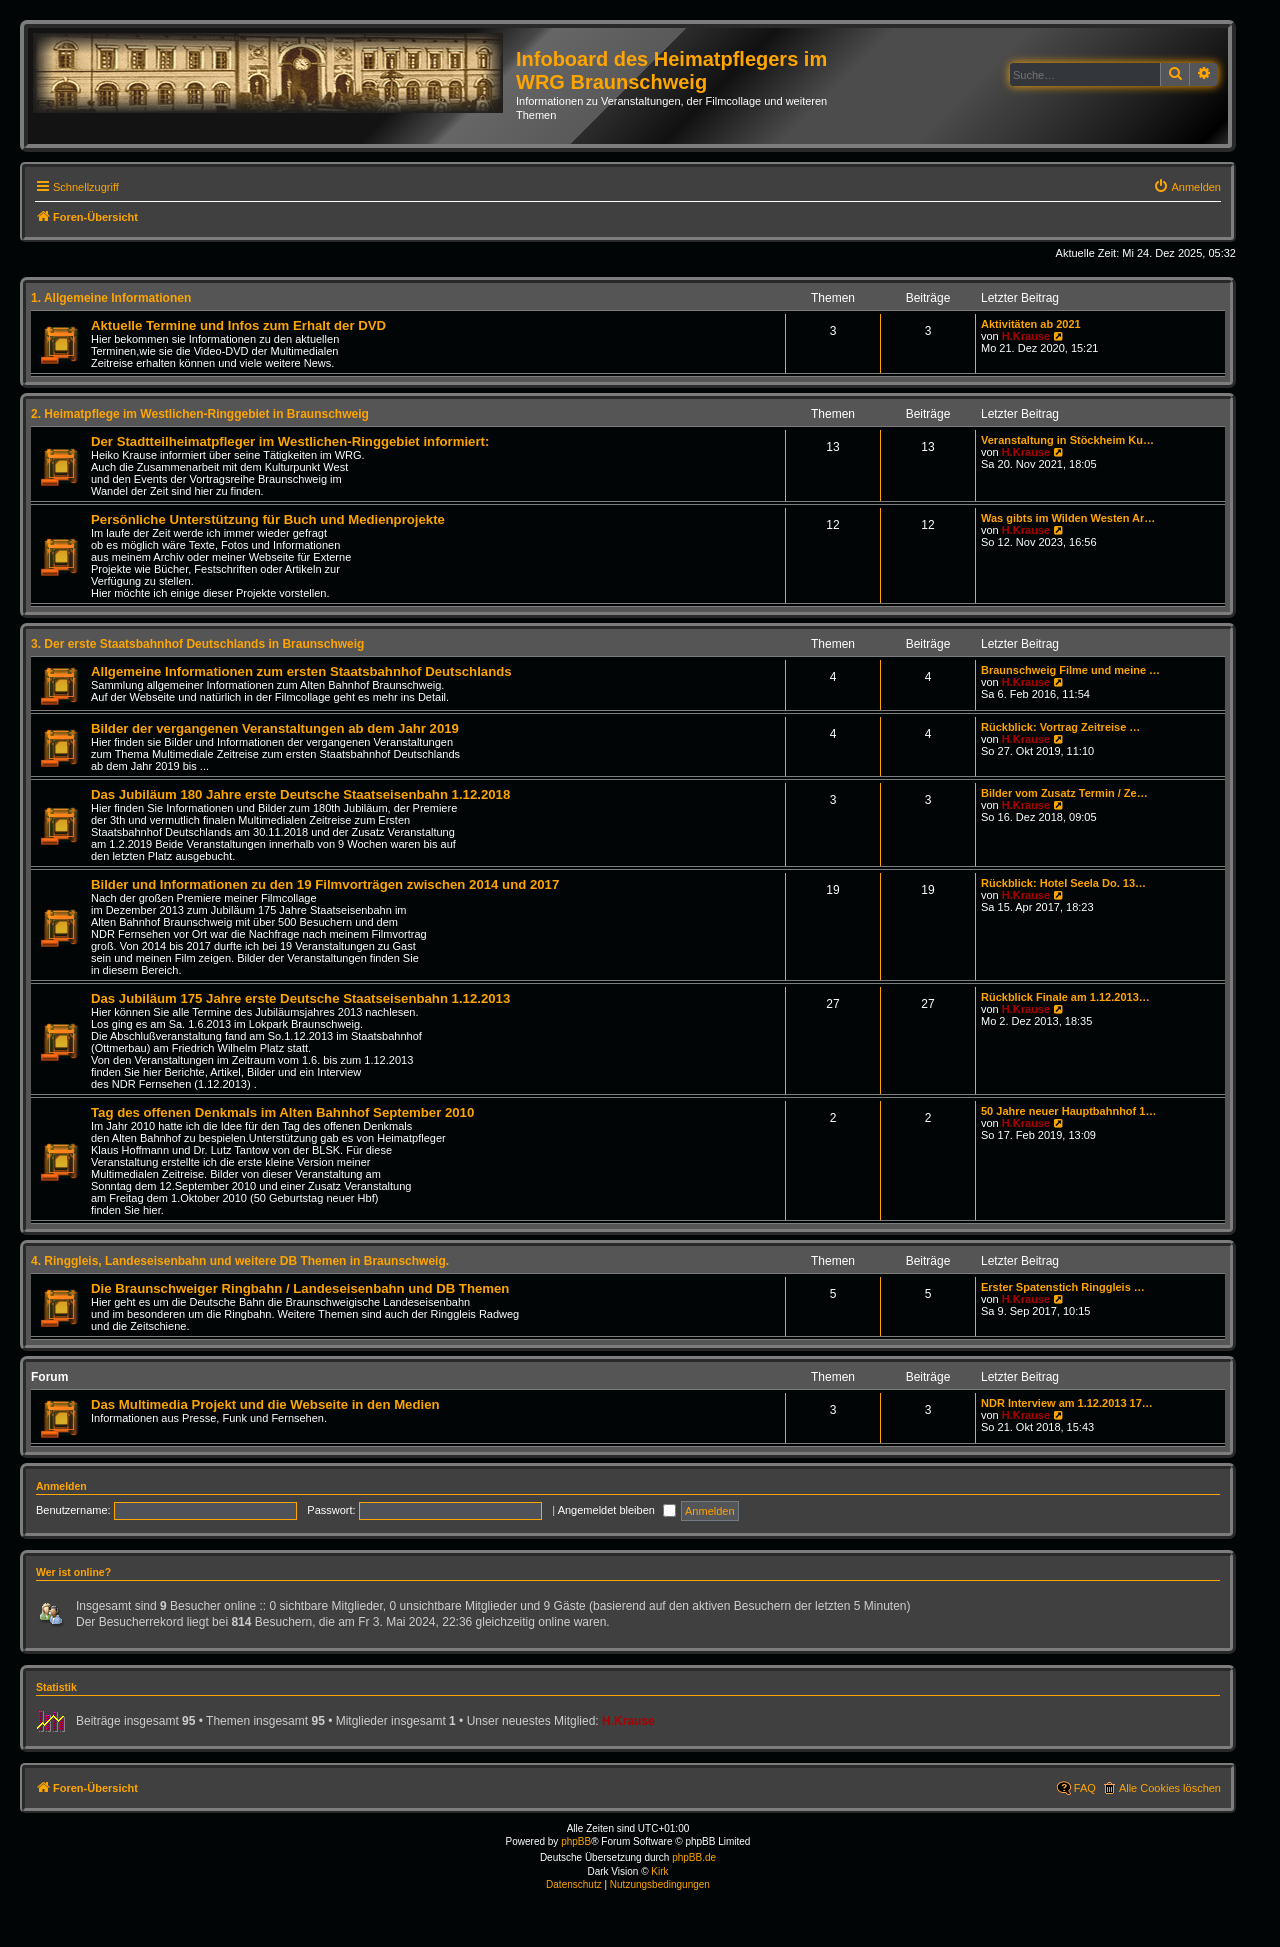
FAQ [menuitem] (1085, 1788)
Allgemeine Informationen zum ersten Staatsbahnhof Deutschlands (301, 671)
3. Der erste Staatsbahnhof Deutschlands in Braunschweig (197, 644)
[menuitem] (1187, 187)
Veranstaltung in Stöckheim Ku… (1067, 440)
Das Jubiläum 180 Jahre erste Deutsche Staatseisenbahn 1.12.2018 (300, 794)
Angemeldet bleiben (617, 1510)
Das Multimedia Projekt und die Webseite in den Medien (265, 1404)
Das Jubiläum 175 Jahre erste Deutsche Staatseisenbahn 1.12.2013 (300, 998)
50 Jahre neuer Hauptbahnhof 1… (1068, 1111)
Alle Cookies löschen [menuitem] (1170, 1788)
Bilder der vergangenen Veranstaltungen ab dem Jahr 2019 (275, 728)
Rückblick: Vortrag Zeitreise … (1060, 727)
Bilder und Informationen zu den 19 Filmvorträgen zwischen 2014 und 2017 (325, 884)
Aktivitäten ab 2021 (1031, 324)
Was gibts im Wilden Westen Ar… (1068, 518)
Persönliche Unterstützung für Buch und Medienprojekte (268, 519)
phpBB (576, 1841)
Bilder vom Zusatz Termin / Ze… (1064, 793)
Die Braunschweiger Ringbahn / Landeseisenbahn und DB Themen (300, 1288)
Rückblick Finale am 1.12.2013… (1065, 997)
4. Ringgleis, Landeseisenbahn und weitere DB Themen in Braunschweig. (240, 1261)
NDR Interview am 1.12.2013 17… (1067, 1403)
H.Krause (1026, 336)
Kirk (659, 1871)
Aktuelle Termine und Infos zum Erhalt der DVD (238, 325)
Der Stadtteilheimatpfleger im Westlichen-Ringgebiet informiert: (290, 441)
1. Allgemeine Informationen (111, 298)
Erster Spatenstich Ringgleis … (1063, 1287)
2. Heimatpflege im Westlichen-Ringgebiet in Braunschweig (200, 414)
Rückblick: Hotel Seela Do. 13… (1063, 883)
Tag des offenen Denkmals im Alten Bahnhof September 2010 (282, 1112)
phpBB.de (694, 1857)
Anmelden (61, 1486)
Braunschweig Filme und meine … (1070, 670)
